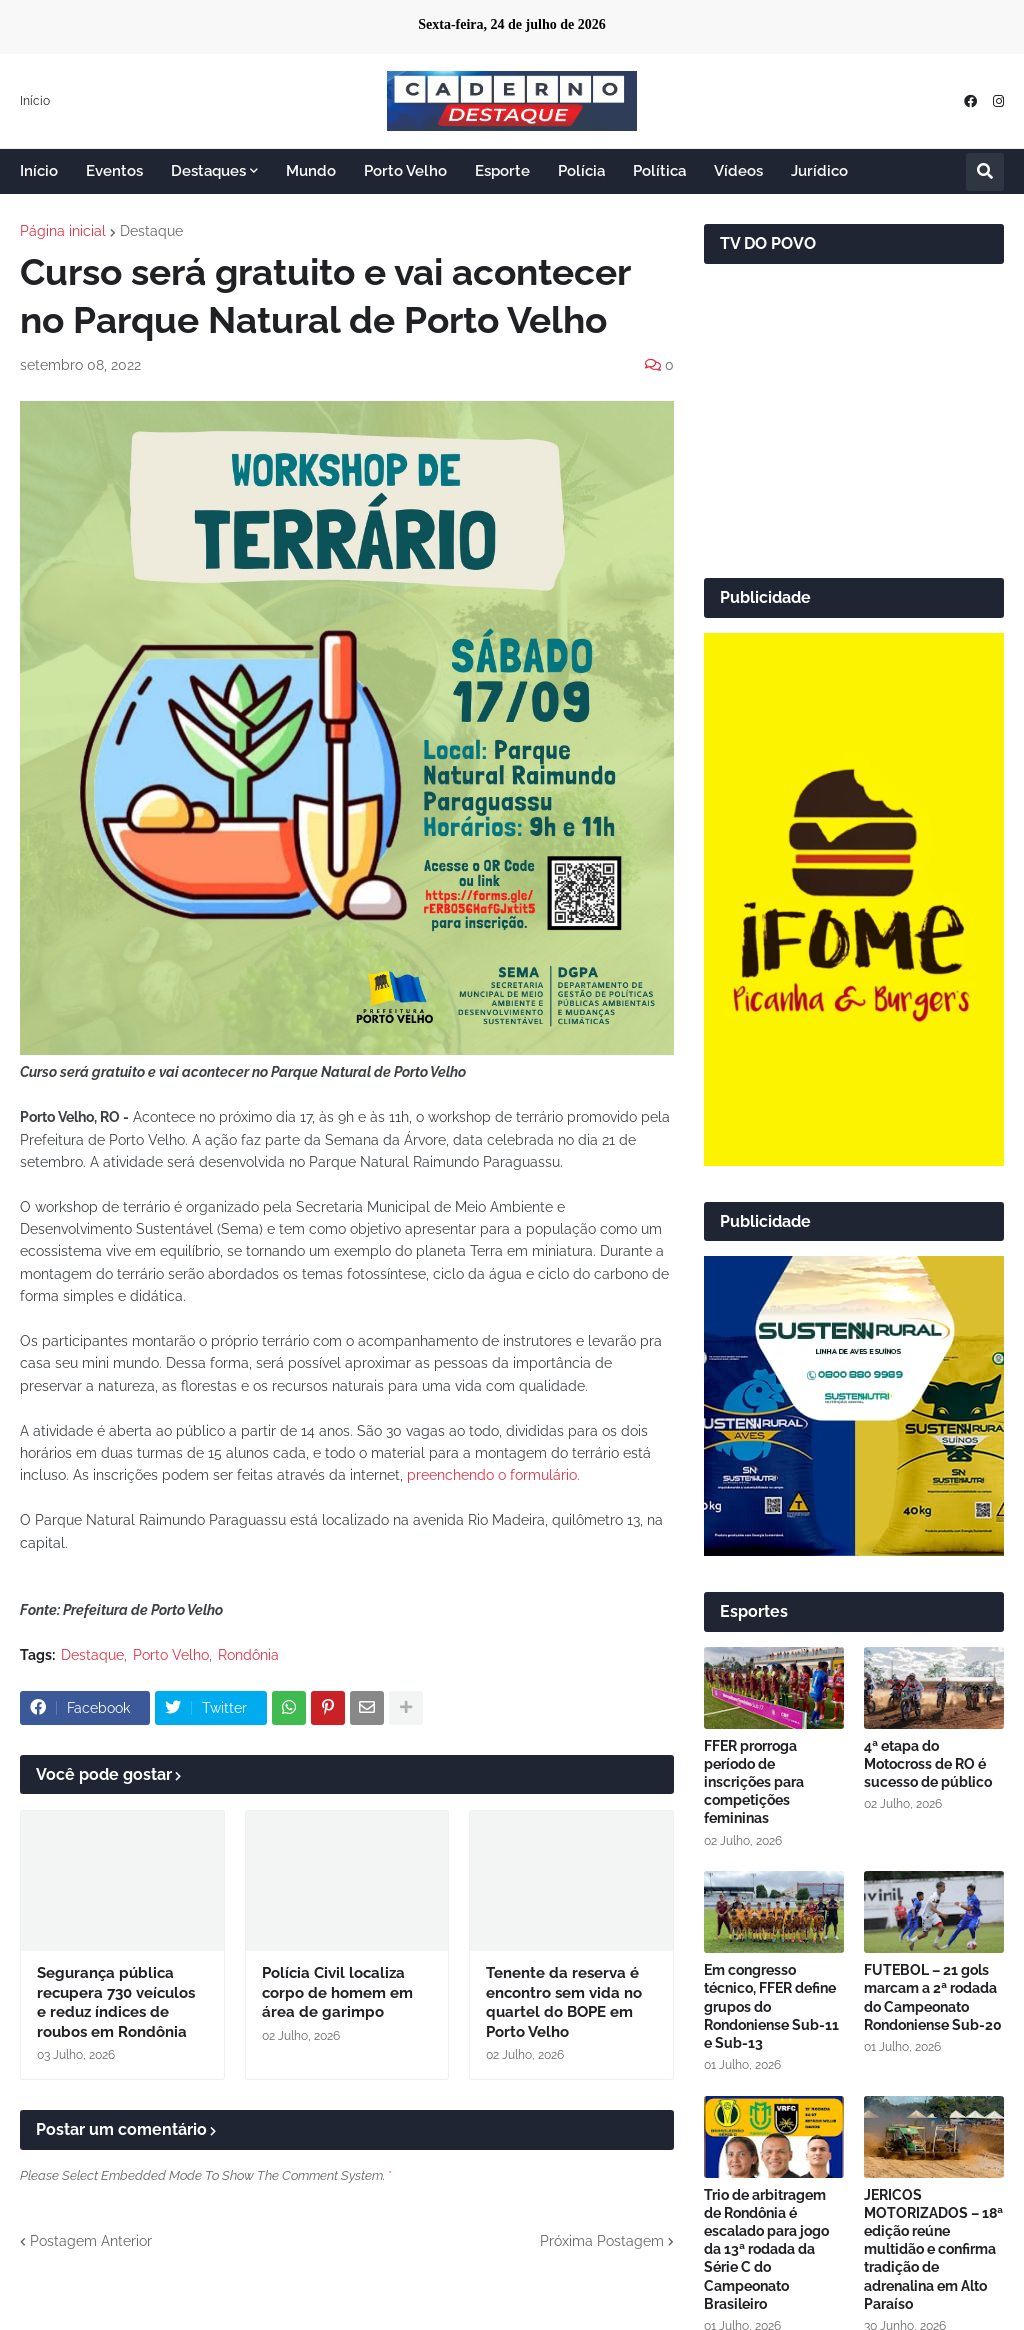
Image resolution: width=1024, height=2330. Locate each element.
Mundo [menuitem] (311, 171)
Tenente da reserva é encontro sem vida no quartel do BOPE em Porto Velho (564, 2002)
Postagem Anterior (91, 2241)
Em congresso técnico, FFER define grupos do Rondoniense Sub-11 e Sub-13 (771, 2006)
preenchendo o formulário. (493, 1475)
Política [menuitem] (659, 171)
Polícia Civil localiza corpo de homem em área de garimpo (337, 1992)
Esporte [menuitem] (502, 171)
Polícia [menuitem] (581, 171)
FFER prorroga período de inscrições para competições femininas (754, 1782)
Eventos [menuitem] (114, 171)
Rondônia (248, 1655)
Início (35, 101)
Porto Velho (171, 1655)
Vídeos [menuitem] (738, 171)
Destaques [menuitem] (208, 171)
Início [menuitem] (39, 171)
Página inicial (63, 231)
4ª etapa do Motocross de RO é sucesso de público (928, 1764)
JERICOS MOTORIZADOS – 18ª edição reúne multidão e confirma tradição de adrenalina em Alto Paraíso (933, 2249)
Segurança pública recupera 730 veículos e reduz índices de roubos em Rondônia (116, 2002)
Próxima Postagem (602, 2241)
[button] (985, 172)
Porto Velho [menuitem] (405, 171)
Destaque (151, 231)
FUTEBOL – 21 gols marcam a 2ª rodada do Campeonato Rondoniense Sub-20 (933, 1997)
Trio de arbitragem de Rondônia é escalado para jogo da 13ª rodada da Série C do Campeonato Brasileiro (766, 2249)
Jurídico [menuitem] (819, 171)
